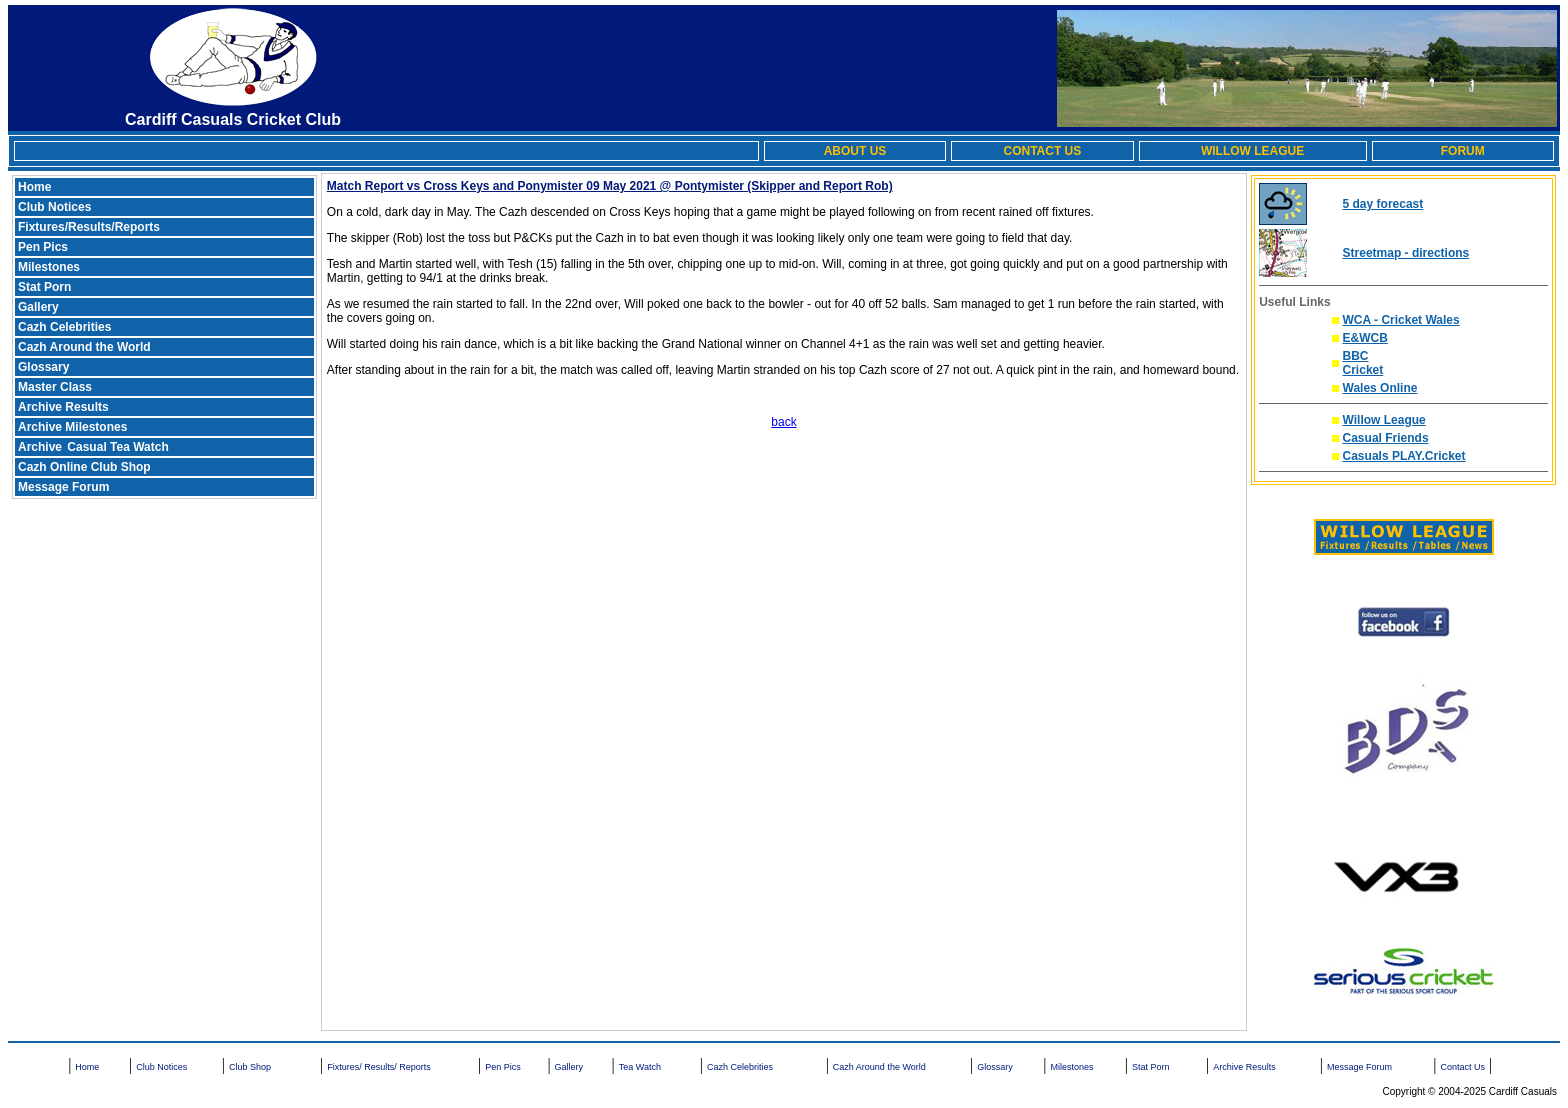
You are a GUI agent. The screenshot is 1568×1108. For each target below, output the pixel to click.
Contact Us (1462, 1067)
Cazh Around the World (84, 347)
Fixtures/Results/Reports (89, 227)
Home (34, 187)
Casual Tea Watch (117, 447)
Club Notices (54, 207)
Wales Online (1380, 388)
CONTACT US (1042, 151)
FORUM (1463, 151)
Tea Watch (640, 1067)
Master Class (55, 387)
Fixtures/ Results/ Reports (379, 1067)
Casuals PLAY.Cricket (1404, 456)
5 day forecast (1383, 204)
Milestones (49, 267)
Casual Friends (1386, 438)
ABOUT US (855, 151)
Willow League (1384, 420)
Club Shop (250, 1067)
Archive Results (63, 407)
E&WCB (1365, 338)
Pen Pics (43, 247)
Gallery (38, 307)
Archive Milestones (72, 427)
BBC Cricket (1363, 363)
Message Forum (63, 487)
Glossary (43, 367)
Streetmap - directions (1406, 253)
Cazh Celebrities (64, 327)
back (783, 422)
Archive (41, 447)
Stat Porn (44, 287)
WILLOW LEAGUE (1252, 151)
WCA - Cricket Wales (1401, 320)
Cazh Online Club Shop (84, 467)
